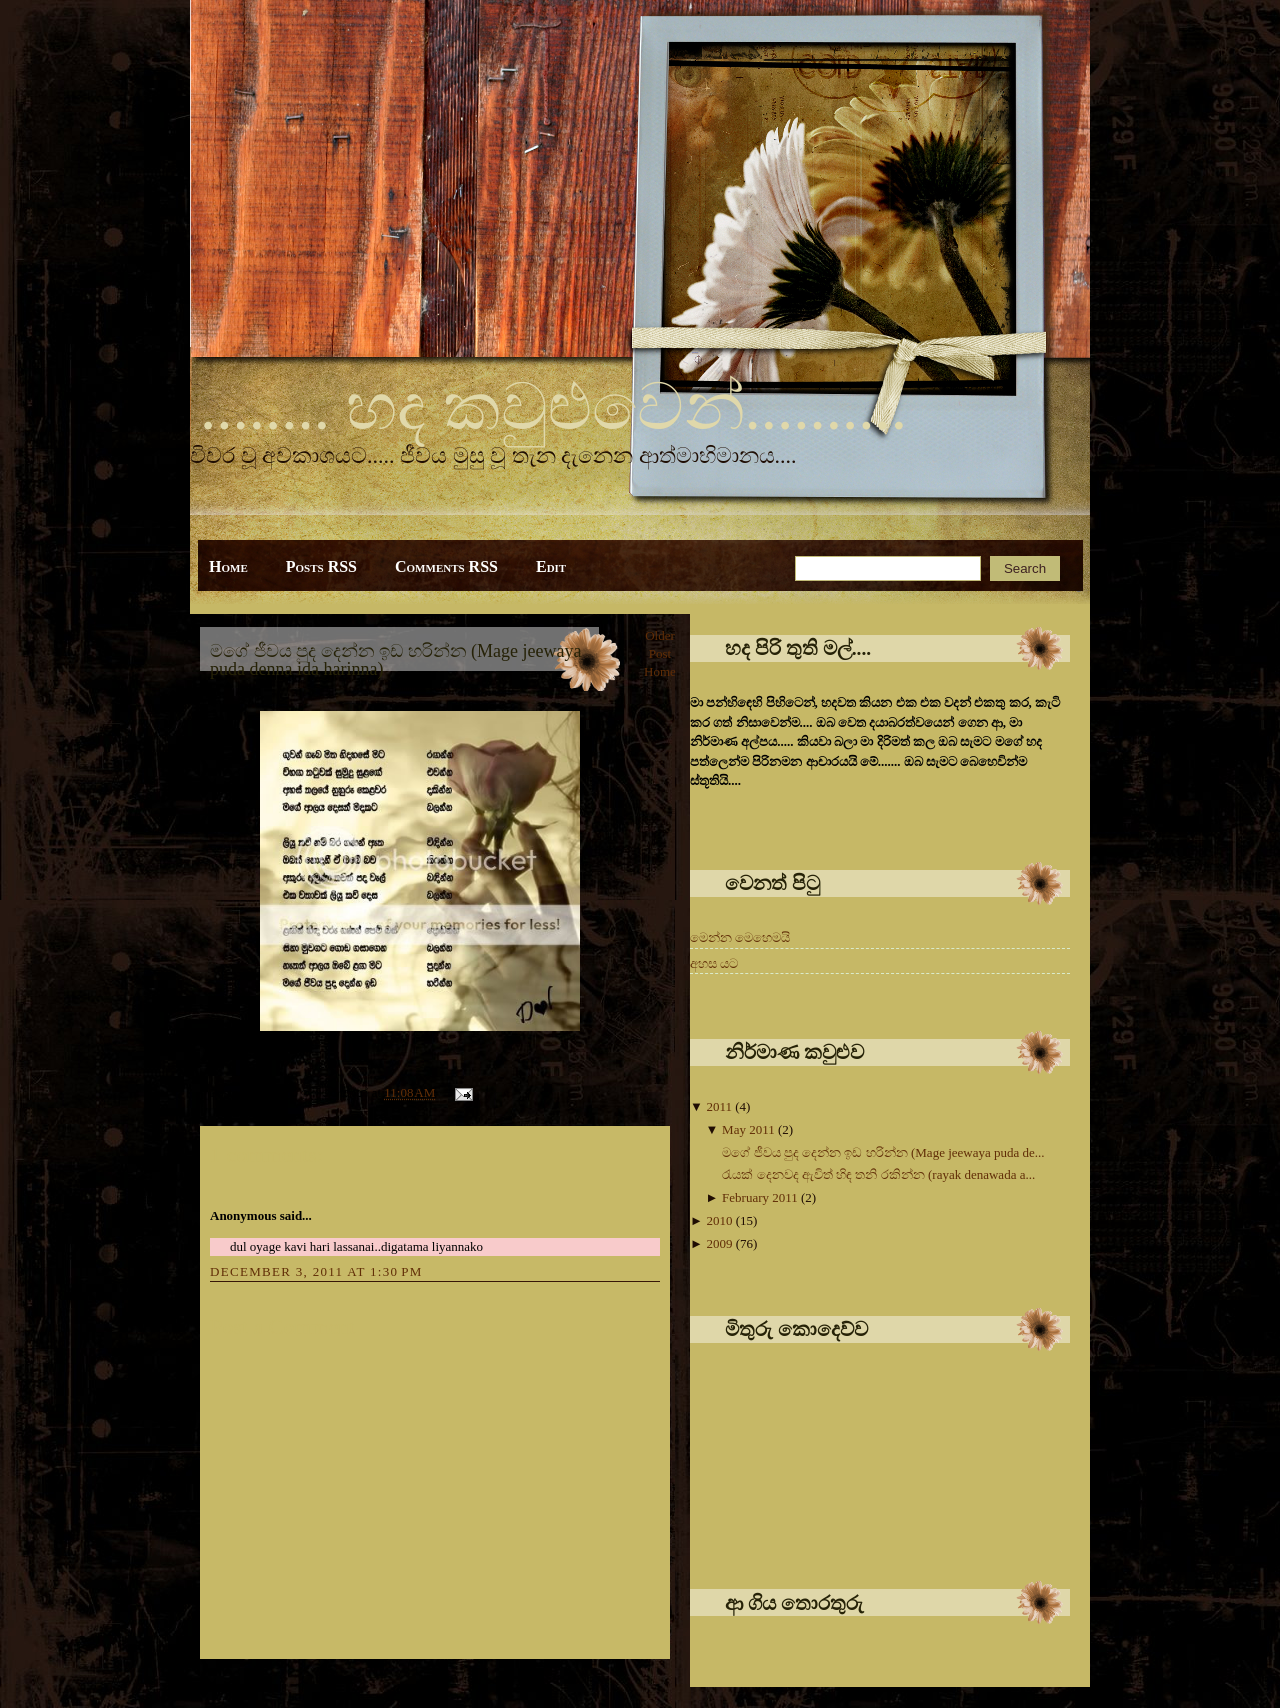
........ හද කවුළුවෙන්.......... (553, 407)
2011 (720, 1106)
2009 (720, 1243)
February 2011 (761, 1197)
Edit (551, 566)
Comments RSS (446, 566)
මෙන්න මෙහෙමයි (740, 937)
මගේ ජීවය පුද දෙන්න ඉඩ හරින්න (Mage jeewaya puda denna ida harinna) (395, 660)
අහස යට (714, 963)
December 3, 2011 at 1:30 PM (316, 1271)
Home (228, 566)
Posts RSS (321, 566)
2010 (720, 1220)
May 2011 (750, 1129)
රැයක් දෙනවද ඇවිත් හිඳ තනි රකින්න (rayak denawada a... (878, 1174)
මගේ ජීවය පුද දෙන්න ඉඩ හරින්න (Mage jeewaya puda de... (883, 1152)
